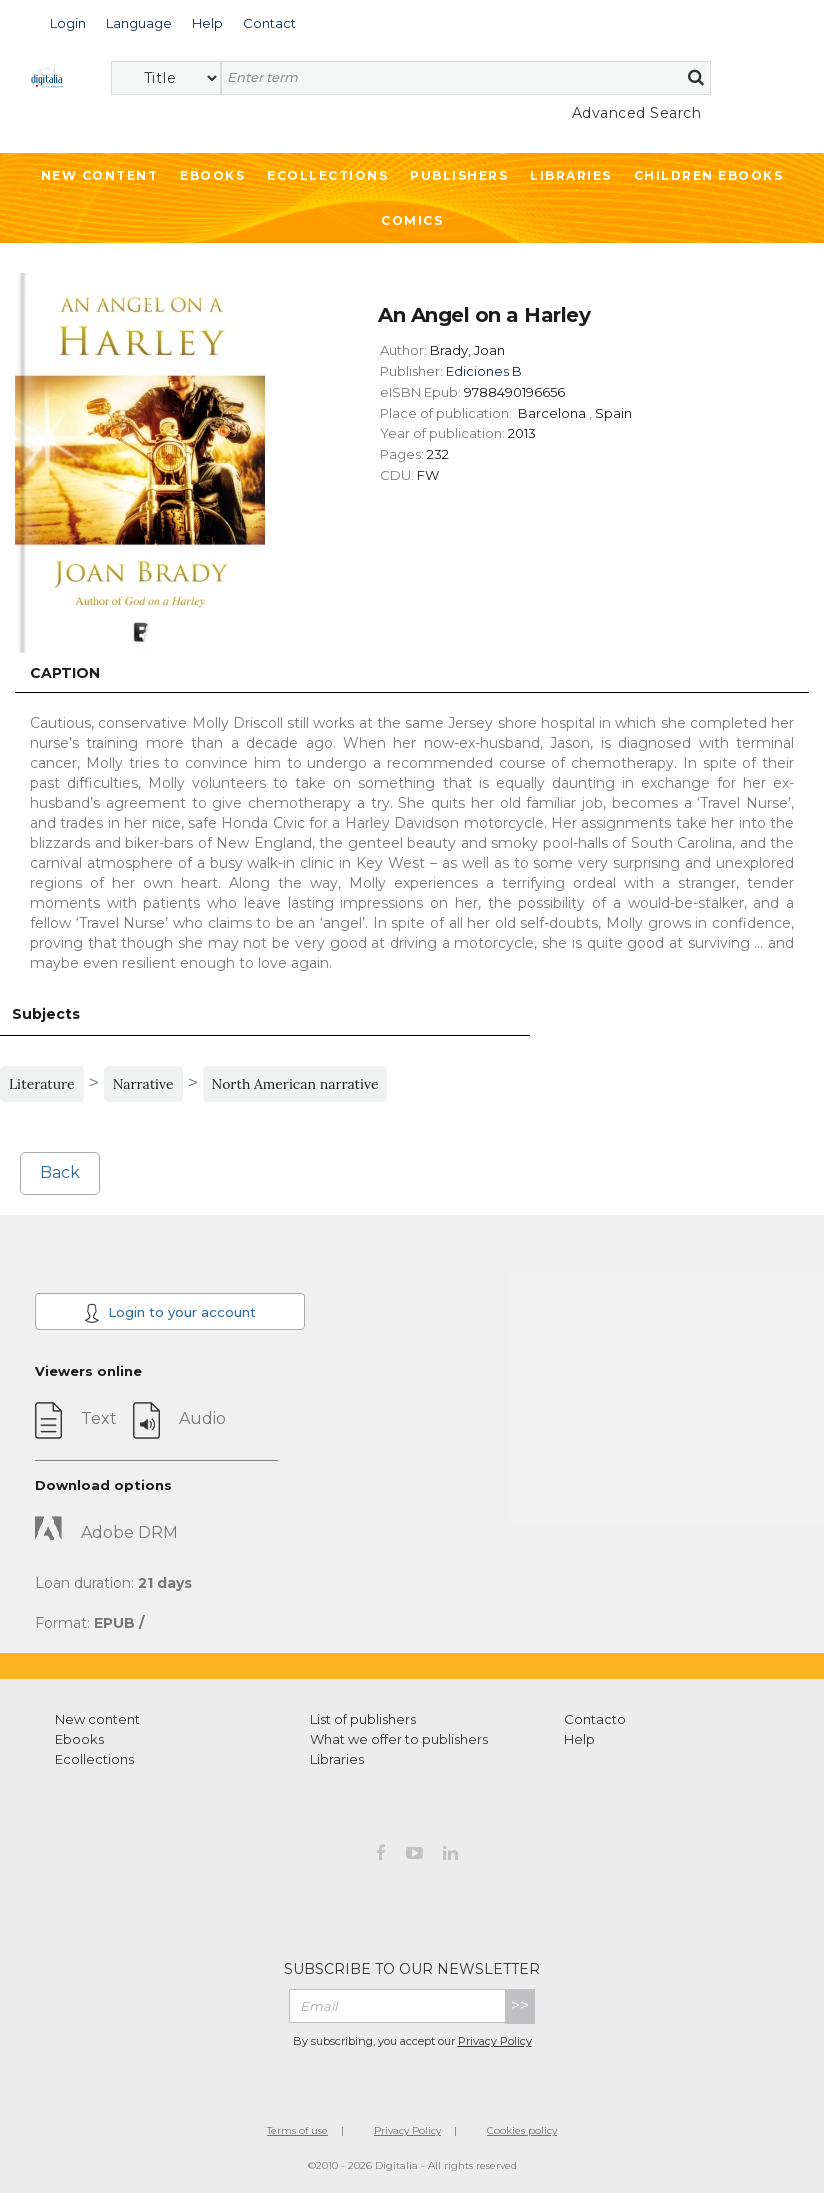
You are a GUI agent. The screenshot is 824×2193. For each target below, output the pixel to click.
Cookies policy (522, 2130)
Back (60, 1172)
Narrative (143, 1084)
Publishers (459, 175)
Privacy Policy (495, 2041)
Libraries (571, 175)
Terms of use (297, 2130)
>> (520, 2005)
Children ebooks (709, 175)
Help (579, 1739)
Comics (412, 220)
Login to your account (170, 1313)
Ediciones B (484, 371)
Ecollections (327, 175)
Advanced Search (637, 113)
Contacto (595, 1719)
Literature (42, 1084)
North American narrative (295, 1084)
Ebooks (212, 175)
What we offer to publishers (399, 1739)
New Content (100, 175)
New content (97, 1719)
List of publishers (363, 1719)
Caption (65, 673)
